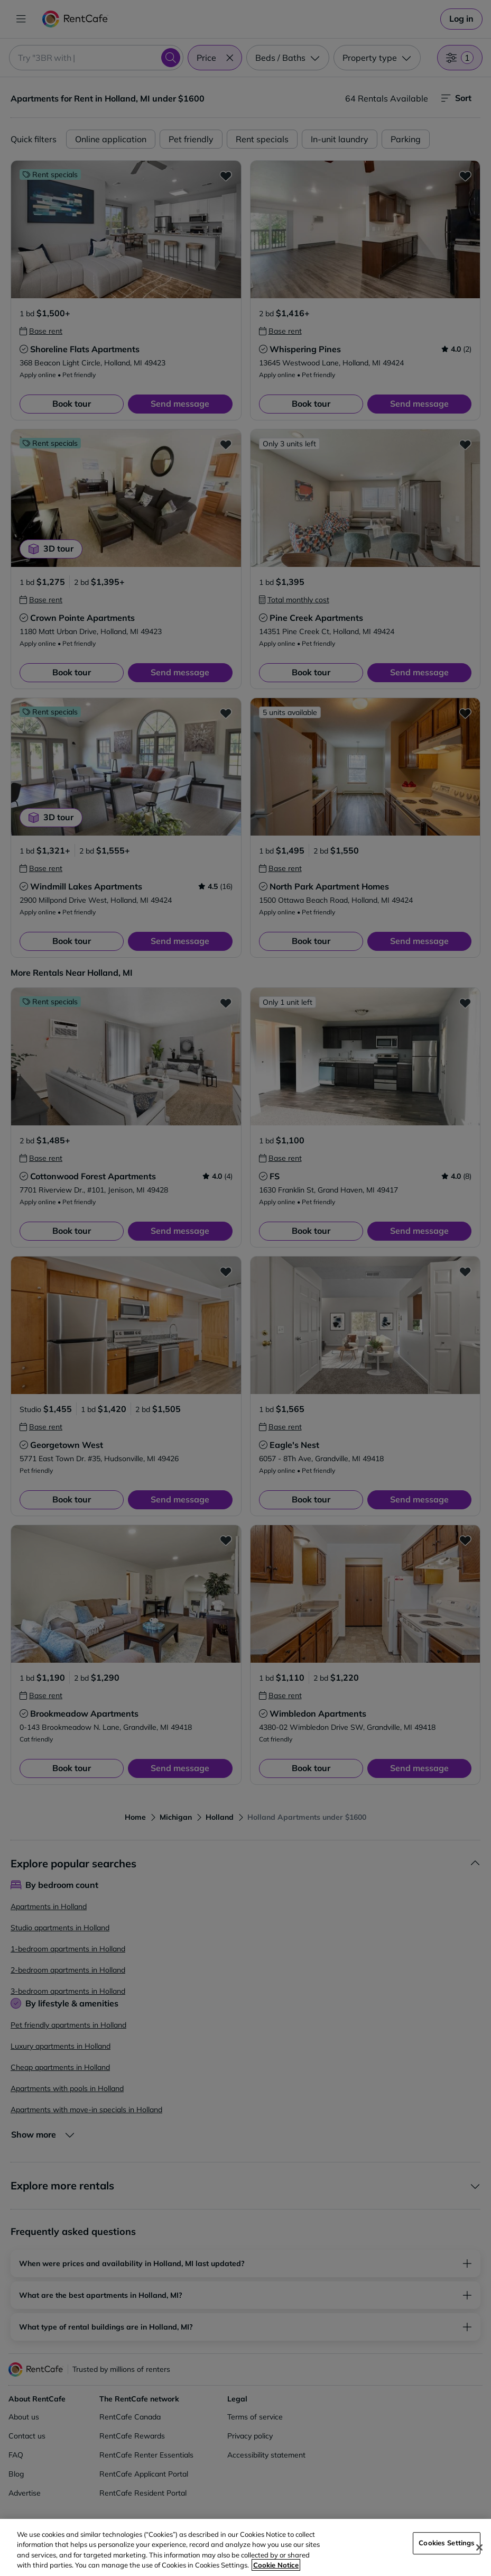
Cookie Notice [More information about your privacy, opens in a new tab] (276, 2565)
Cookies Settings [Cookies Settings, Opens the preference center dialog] (447, 2542)
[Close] (479, 2547)
